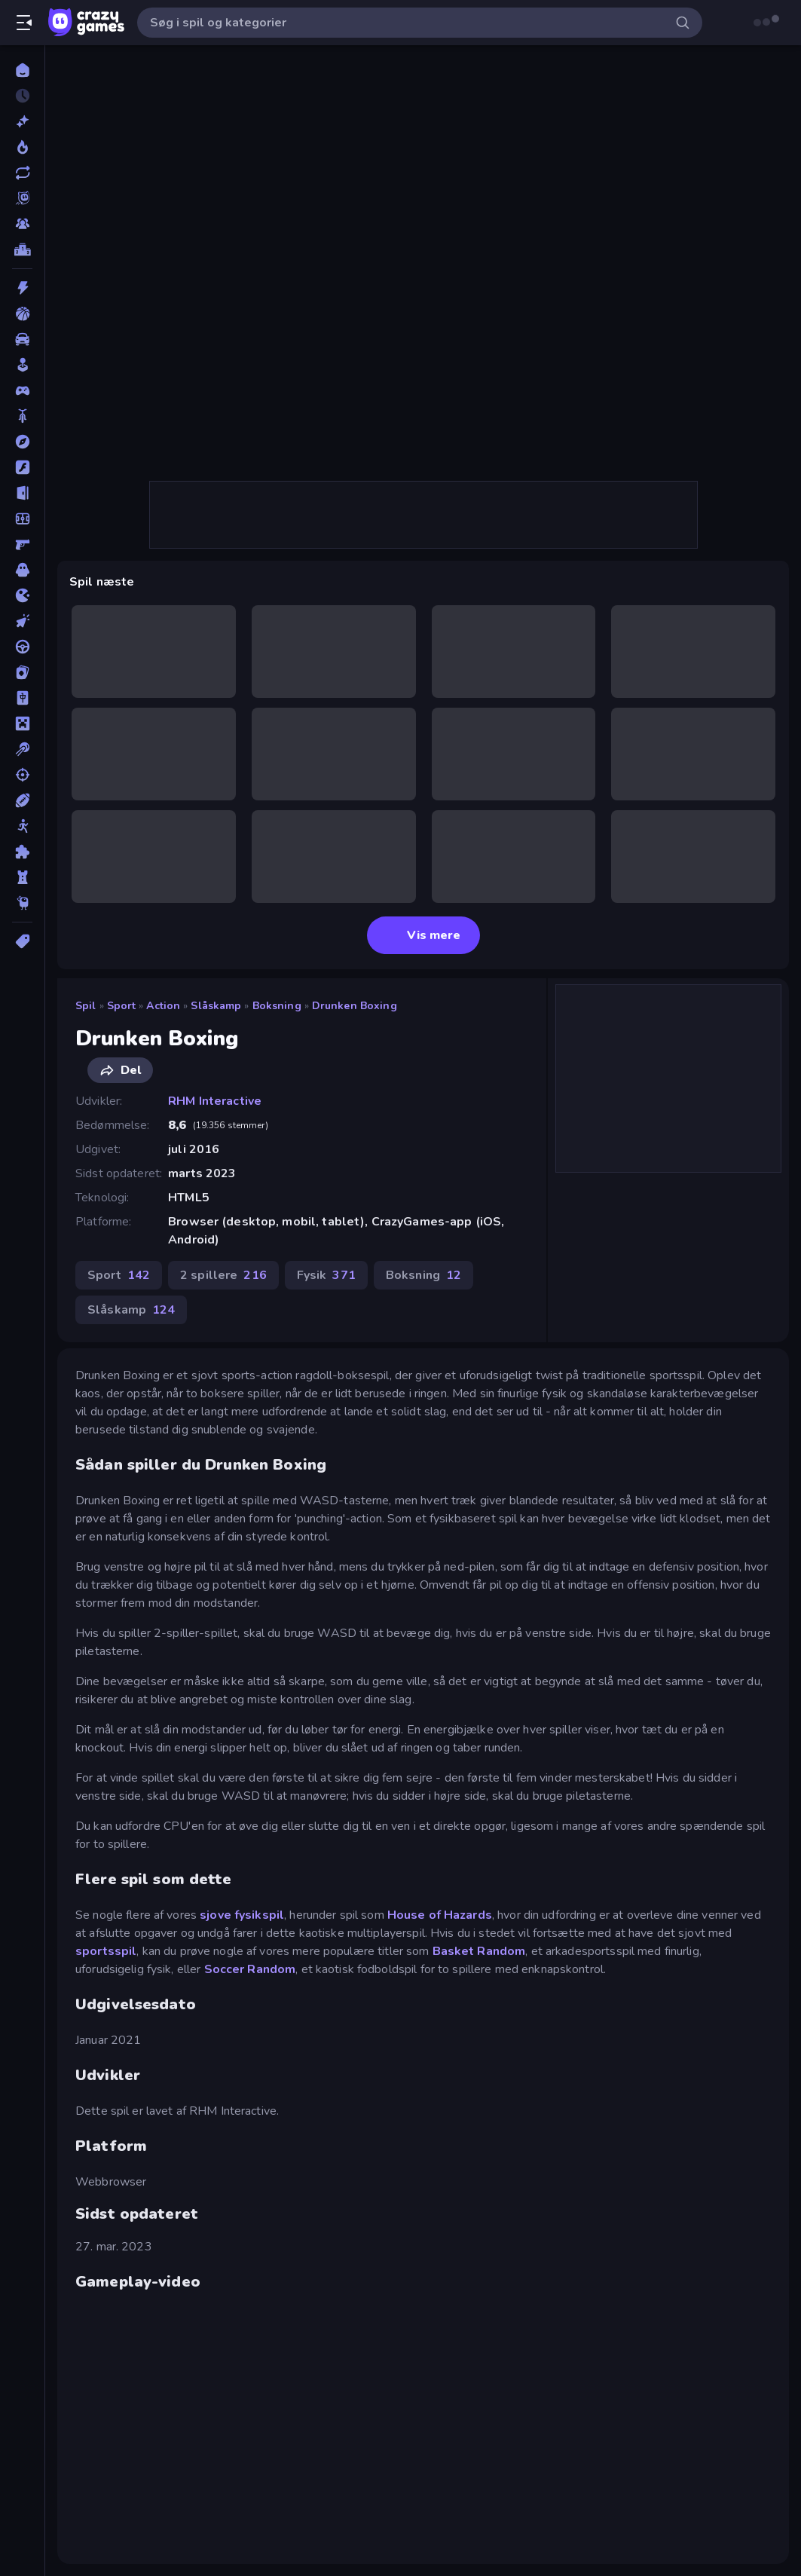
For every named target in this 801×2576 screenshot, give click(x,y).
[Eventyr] (22, 441)
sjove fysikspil (242, 1915)
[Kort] (22, 672)
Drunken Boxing (354, 1006)
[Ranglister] (22, 249)
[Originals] (22, 198)
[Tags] (22, 941)
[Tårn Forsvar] (22, 877)
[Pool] (22, 749)
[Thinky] (22, 903)
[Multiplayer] (22, 224)
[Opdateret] (22, 172)
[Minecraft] (22, 723)
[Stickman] (22, 826)
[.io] (22, 595)
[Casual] (22, 365)
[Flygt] (22, 493)
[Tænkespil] (22, 851)
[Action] (22, 288)
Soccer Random (250, 1969)
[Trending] (22, 147)
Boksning (276, 1006)
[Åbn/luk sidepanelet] (24, 23)
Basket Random (479, 1951)
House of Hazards (439, 1915)
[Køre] (22, 646)
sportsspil (105, 1951)
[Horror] (22, 570)
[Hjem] (22, 70)
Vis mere (423, 935)
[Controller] (22, 390)
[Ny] (22, 121)
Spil (85, 1006)
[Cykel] (22, 416)
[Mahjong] (22, 698)
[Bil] (22, 339)
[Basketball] (22, 313)
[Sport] (22, 800)
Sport (121, 1006)
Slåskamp (216, 1006)
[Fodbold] (22, 518)
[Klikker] (22, 621)
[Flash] (22, 467)
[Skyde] (22, 775)
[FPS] (22, 544)
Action (163, 1006)
